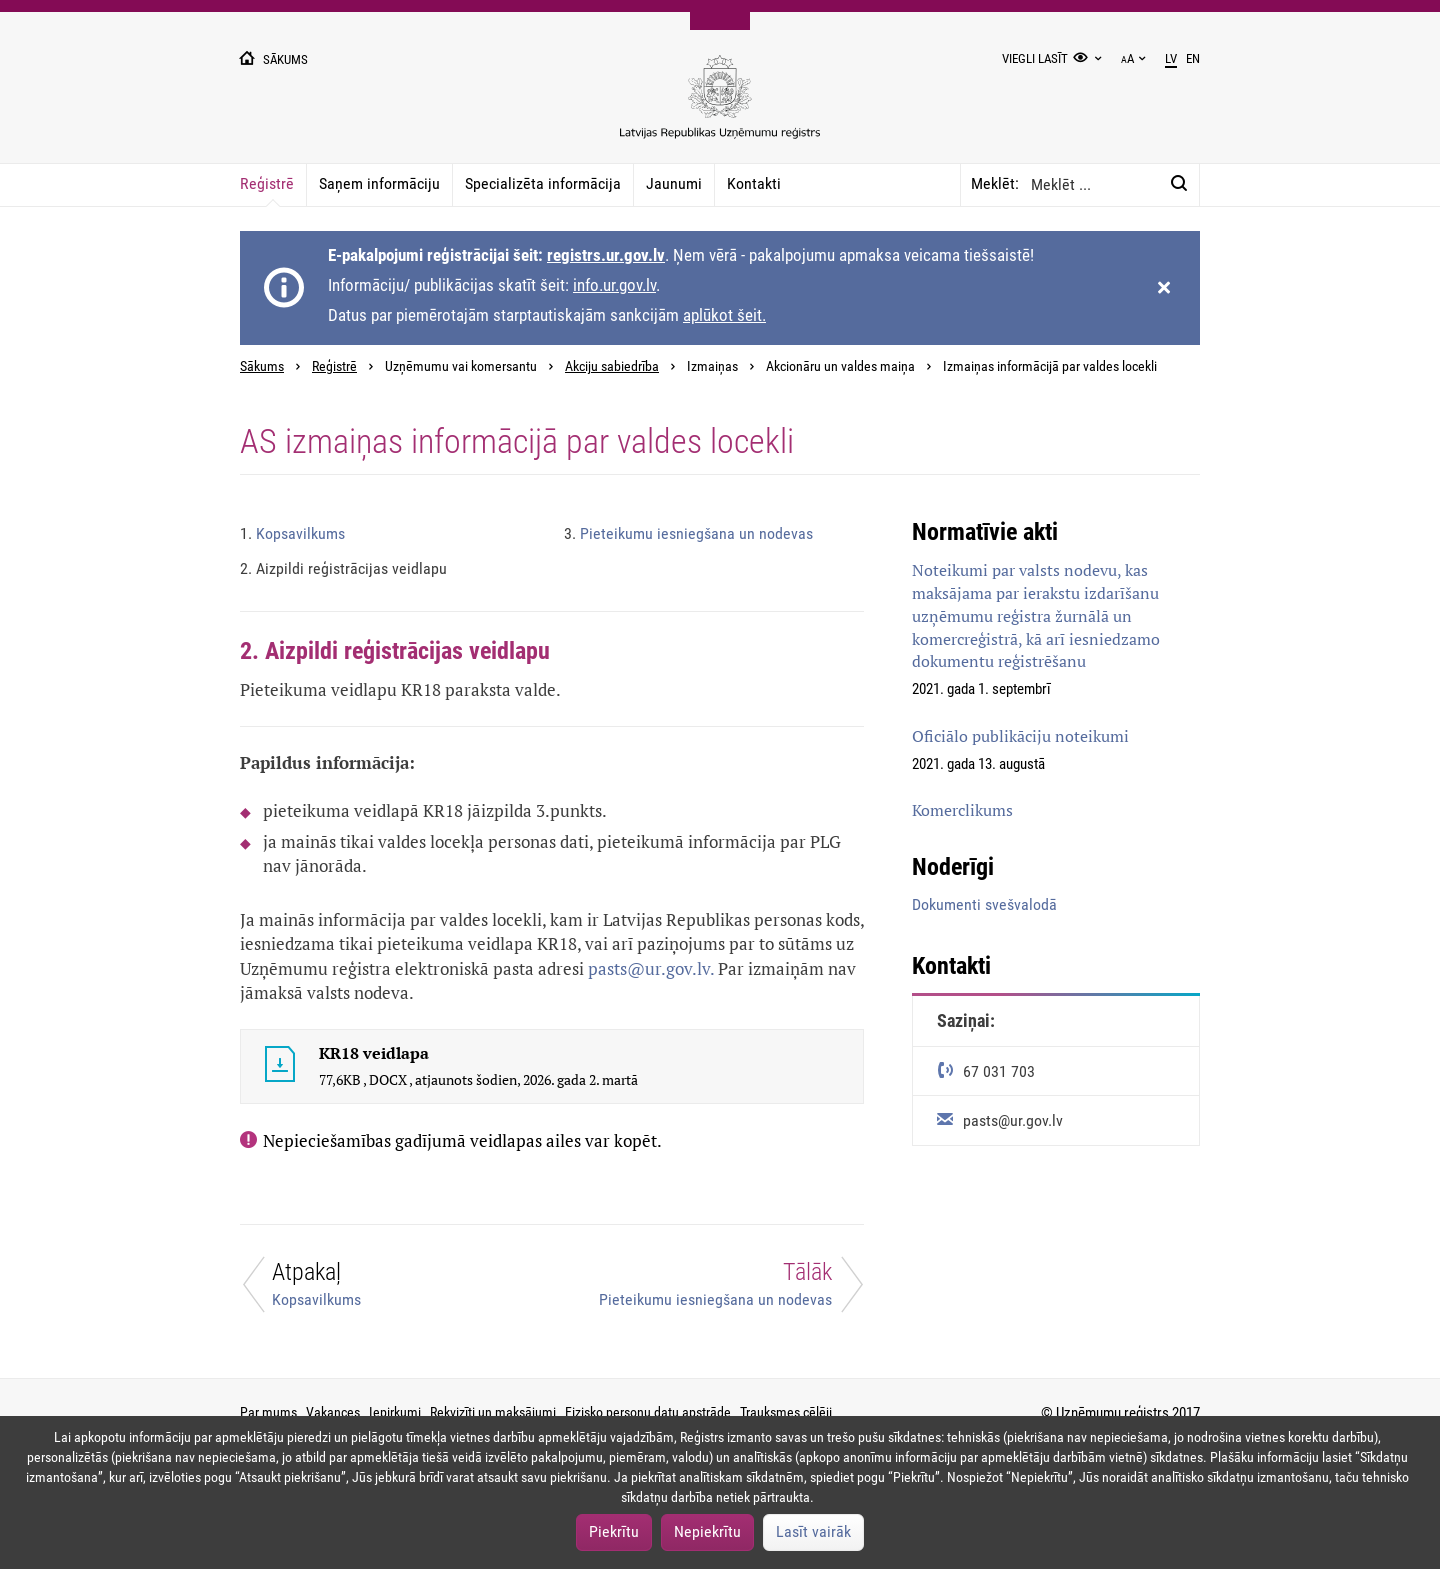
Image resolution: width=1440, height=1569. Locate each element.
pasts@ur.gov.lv (649, 968)
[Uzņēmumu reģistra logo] (720, 107)
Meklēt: (995, 183)
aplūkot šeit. (724, 315)
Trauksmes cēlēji (786, 1412)
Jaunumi (674, 183)
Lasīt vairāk (813, 1531)
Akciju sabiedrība (612, 366)
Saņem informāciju (379, 183)
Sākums (262, 366)
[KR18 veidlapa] (280, 1067)
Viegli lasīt (1035, 58)
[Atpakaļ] (384, 1289)
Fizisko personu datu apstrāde (648, 1412)
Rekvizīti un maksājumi (493, 1412)
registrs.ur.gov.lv (606, 255)
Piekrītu (614, 1531)
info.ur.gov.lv (614, 285)
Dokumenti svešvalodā (984, 904)
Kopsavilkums (292, 533)
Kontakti (754, 183)
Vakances (333, 1412)
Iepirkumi (395, 1412)
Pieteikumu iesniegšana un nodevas (688, 533)
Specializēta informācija (543, 183)
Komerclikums (962, 810)
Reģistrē (267, 183)
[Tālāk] (720, 1289)
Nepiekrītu (707, 1531)
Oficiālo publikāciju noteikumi (1020, 736)
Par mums (268, 1412)
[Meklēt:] (1179, 184)
